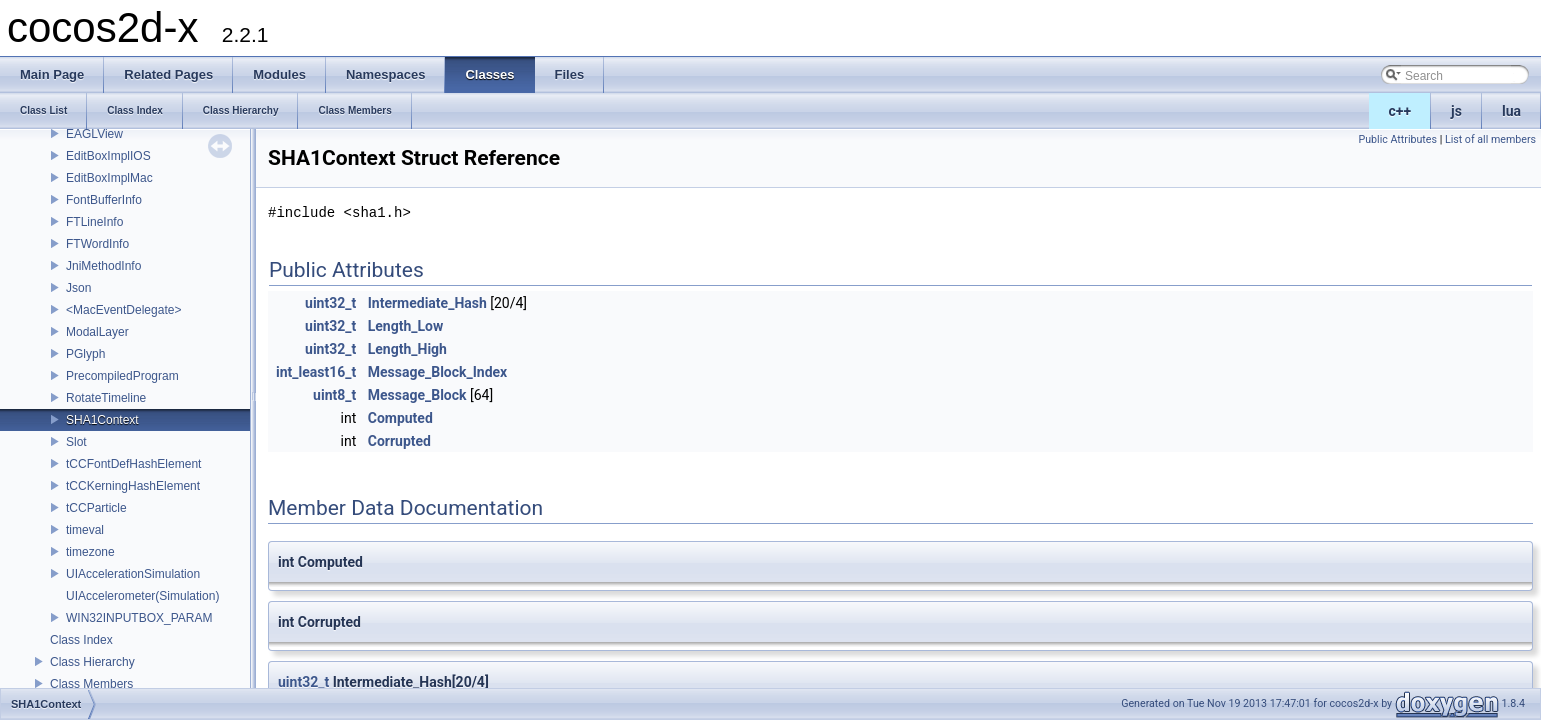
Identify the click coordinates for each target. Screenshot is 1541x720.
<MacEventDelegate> (123, 310)
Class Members (91, 684)
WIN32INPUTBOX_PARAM (139, 618)
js (1456, 111)
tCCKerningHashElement (133, 486)
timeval (85, 530)
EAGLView (94, 134)
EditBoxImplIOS (108, 156)
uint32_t (330, 303)
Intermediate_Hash (427, 303)
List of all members (1490, 139)
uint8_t (334, 395)
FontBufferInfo (104, 200)
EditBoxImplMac (109, 178)
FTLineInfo (94, 222)
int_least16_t (316, 372)
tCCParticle (96, 508)
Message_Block (417, 395)
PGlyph (85, 354)
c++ (1400, 111)
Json (78, 288)
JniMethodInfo (103, 266)
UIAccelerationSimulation (133, 574)
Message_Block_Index (438, 372)
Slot (76, 442)
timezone (90, 552)
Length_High (407, 349)
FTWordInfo (97, 244)
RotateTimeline (106, 398)
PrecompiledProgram (122, 376)
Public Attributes (1397, 139)
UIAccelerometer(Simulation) (142, 596)
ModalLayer (97, 332)
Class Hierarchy (92, 662)
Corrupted (399, 441)
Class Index (81, 640)
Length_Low (406, 326)
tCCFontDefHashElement (133, 464)
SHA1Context (102, 420)
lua (1511, 111)
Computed (400, 418)
